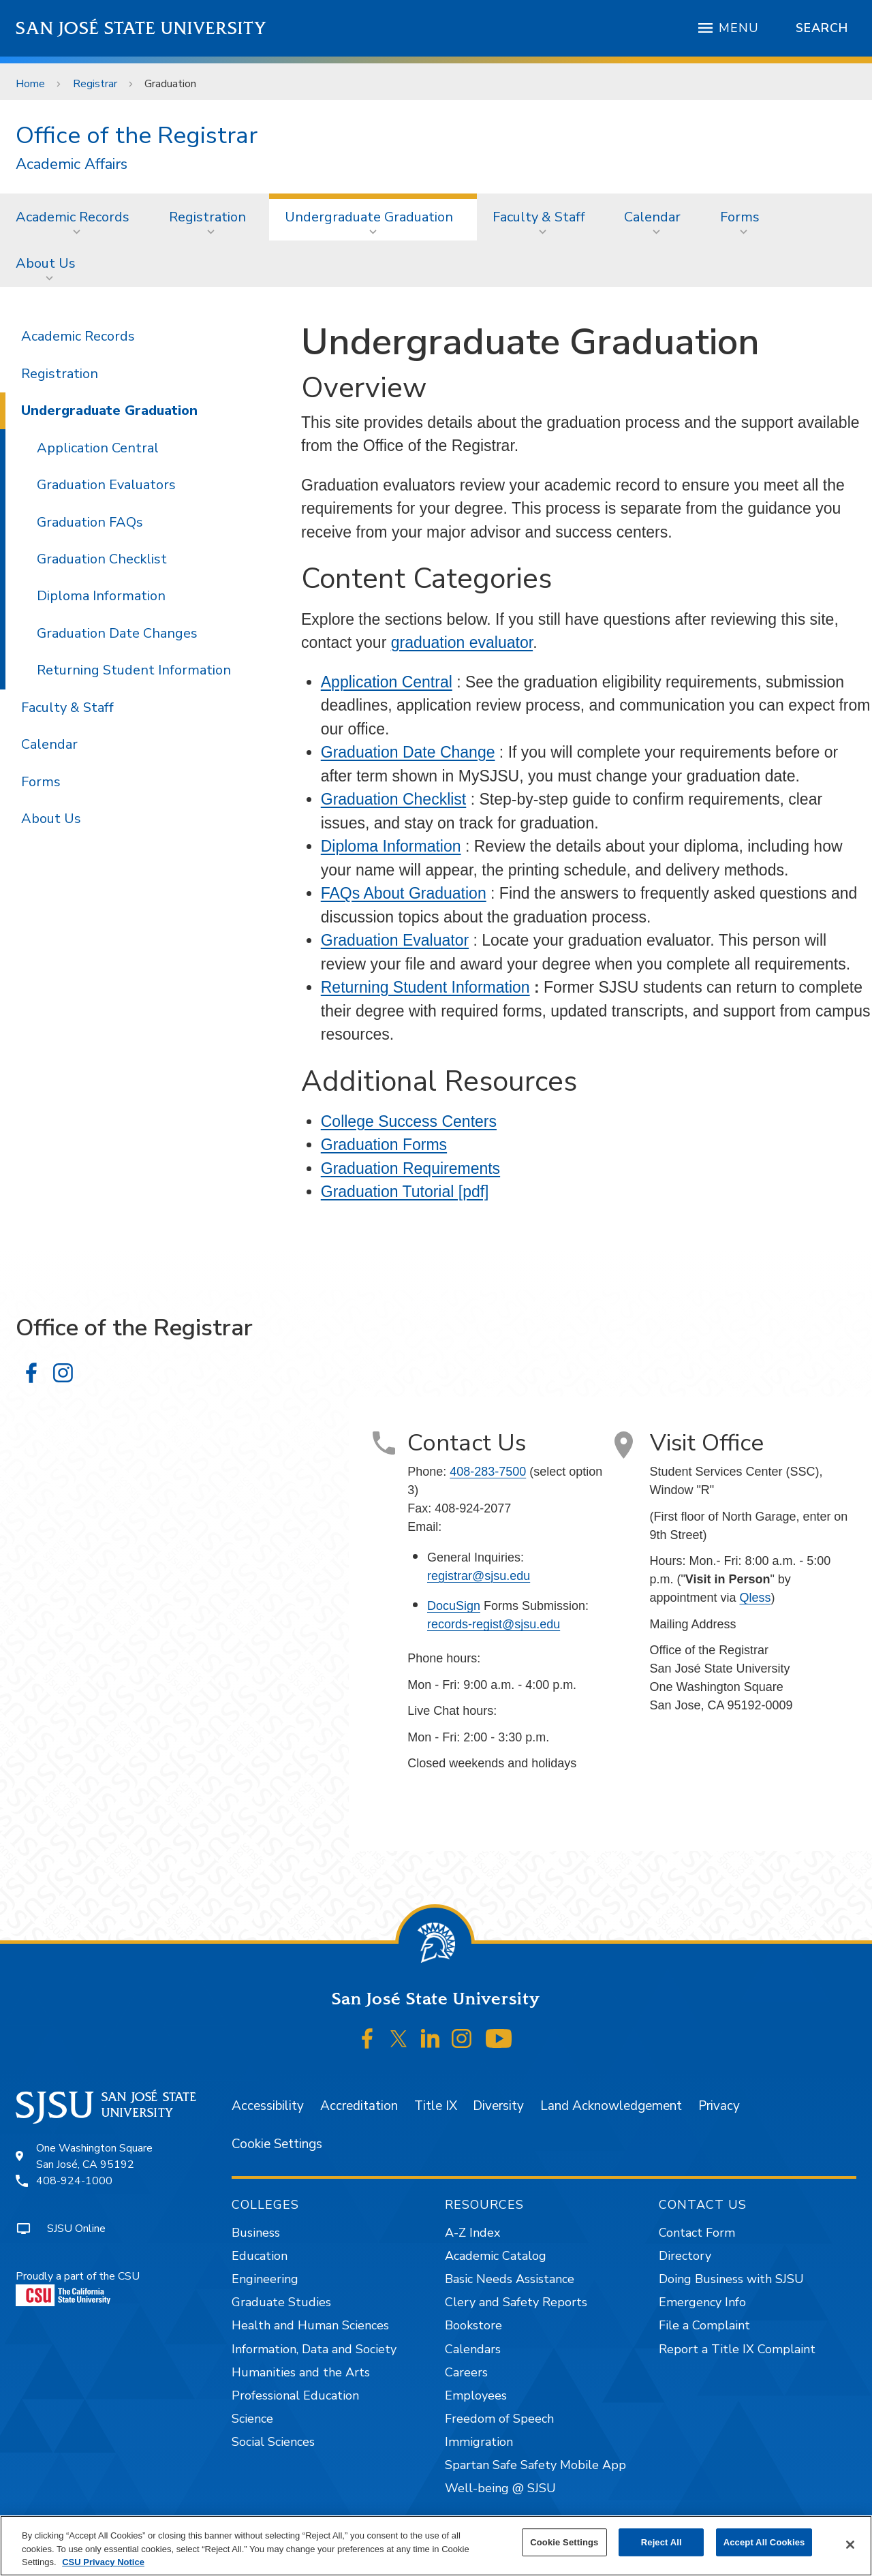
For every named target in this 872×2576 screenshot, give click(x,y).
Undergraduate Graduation (369, 217)
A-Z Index (472, 2232)
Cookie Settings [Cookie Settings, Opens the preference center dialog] (564, 2542)
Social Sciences (273, 2442)
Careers (466, 2372)
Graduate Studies (281, 2302)
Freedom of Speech (499, 2418)
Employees (476, 2395)
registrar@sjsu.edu (478, 1576)
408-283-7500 (488, 1471)
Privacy (719, 2106)
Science (252, 2418)
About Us (46, 263)
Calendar (652, 217)
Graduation (170, 83)
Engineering (265, 2279)
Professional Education (295, 2395)
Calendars (473, 2349)
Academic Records (72, 217)
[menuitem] (76, 216)
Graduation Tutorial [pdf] (405, 1191)
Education (259, 2256)
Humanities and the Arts (301, 2372)
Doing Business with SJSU (731, 2279)
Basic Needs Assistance (509, 2279)
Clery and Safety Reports (516, 2302)
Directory (685, 2256)
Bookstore (473, 2325)
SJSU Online (76, 2228)
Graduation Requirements (410, 1168)
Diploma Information (391, 846)
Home (30, 83)
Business (256, 2232)
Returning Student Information (425, 987)
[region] (436, 2545)
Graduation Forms (384, 1144)
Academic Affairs (71, 164)
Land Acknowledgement (611, 2106)
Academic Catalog (495, 2256)
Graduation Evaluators (106, 485)
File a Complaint (704, 2325)
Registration (207, 217)
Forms (740, 217)
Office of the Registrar (137, 135)
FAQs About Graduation (403, 893)
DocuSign (453, 1606)
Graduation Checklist (394, 799)
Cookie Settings (277, 2144)
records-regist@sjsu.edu (493, 1624)
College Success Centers (409, 1121)
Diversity (498, 2106)
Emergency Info (702, 2302)
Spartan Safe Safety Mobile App (535, 2465)
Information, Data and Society (314, 2349)
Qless (754, 1597)
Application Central (386, 682)
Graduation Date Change (408, 752)
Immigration (479, 2442)
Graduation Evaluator (395, 940)
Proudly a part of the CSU (78, 2287)
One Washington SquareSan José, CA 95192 (94, 2156)
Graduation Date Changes (117, 633)
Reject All (661, 2542)
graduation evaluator (462, 642)
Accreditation (359, 2106)
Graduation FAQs (90, 522)
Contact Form (697, 2232)
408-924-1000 (74, 2180)
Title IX (435, 2106)
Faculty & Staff (539, 217)
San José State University (141, 28)
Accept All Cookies (764, 2542)
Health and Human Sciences (310, 2325)
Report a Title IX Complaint (737, 2349)
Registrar (95, 83)
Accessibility (268, 2106)
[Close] (850, 2545)
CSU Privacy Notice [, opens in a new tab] (103, 2562)
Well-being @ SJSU (500, 2488)
